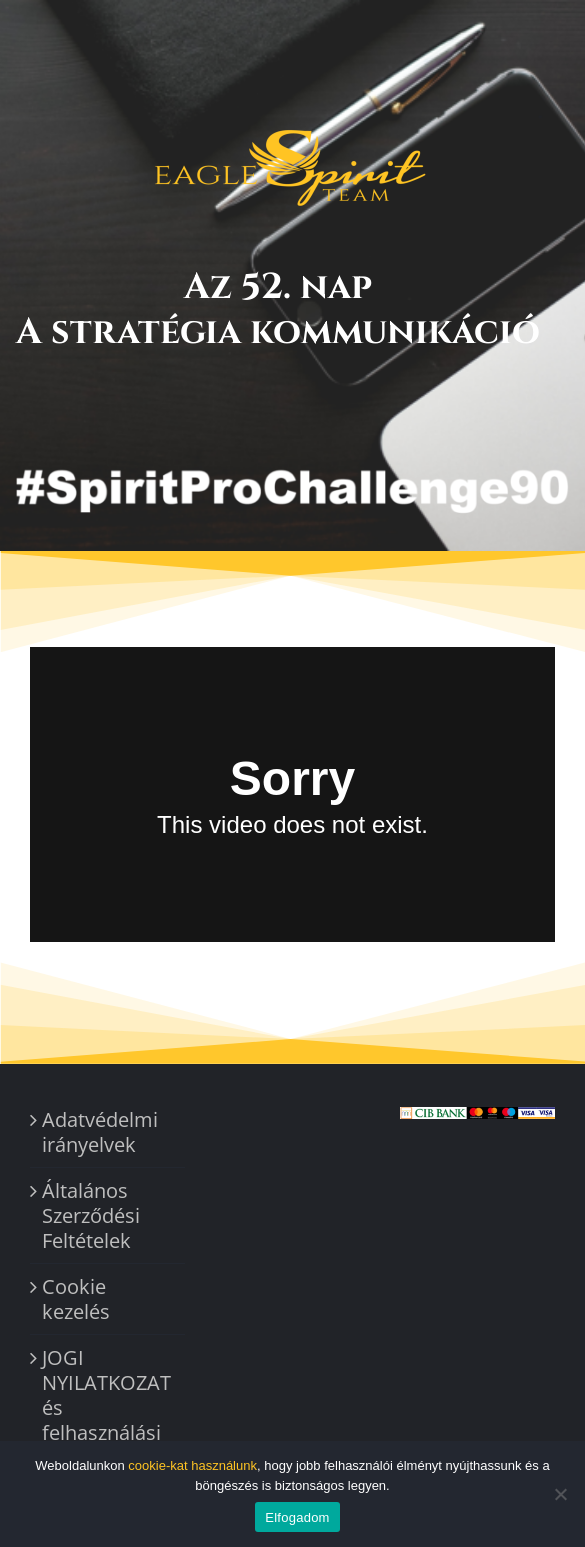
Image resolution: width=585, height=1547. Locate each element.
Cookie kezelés (76, 1299)
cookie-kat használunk (192, 1465)
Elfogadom (297, 1517)
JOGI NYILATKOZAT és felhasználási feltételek (106, 1407)
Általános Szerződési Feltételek (91, 1215)
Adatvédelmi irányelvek (100, 1132)
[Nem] (560, 1494)
